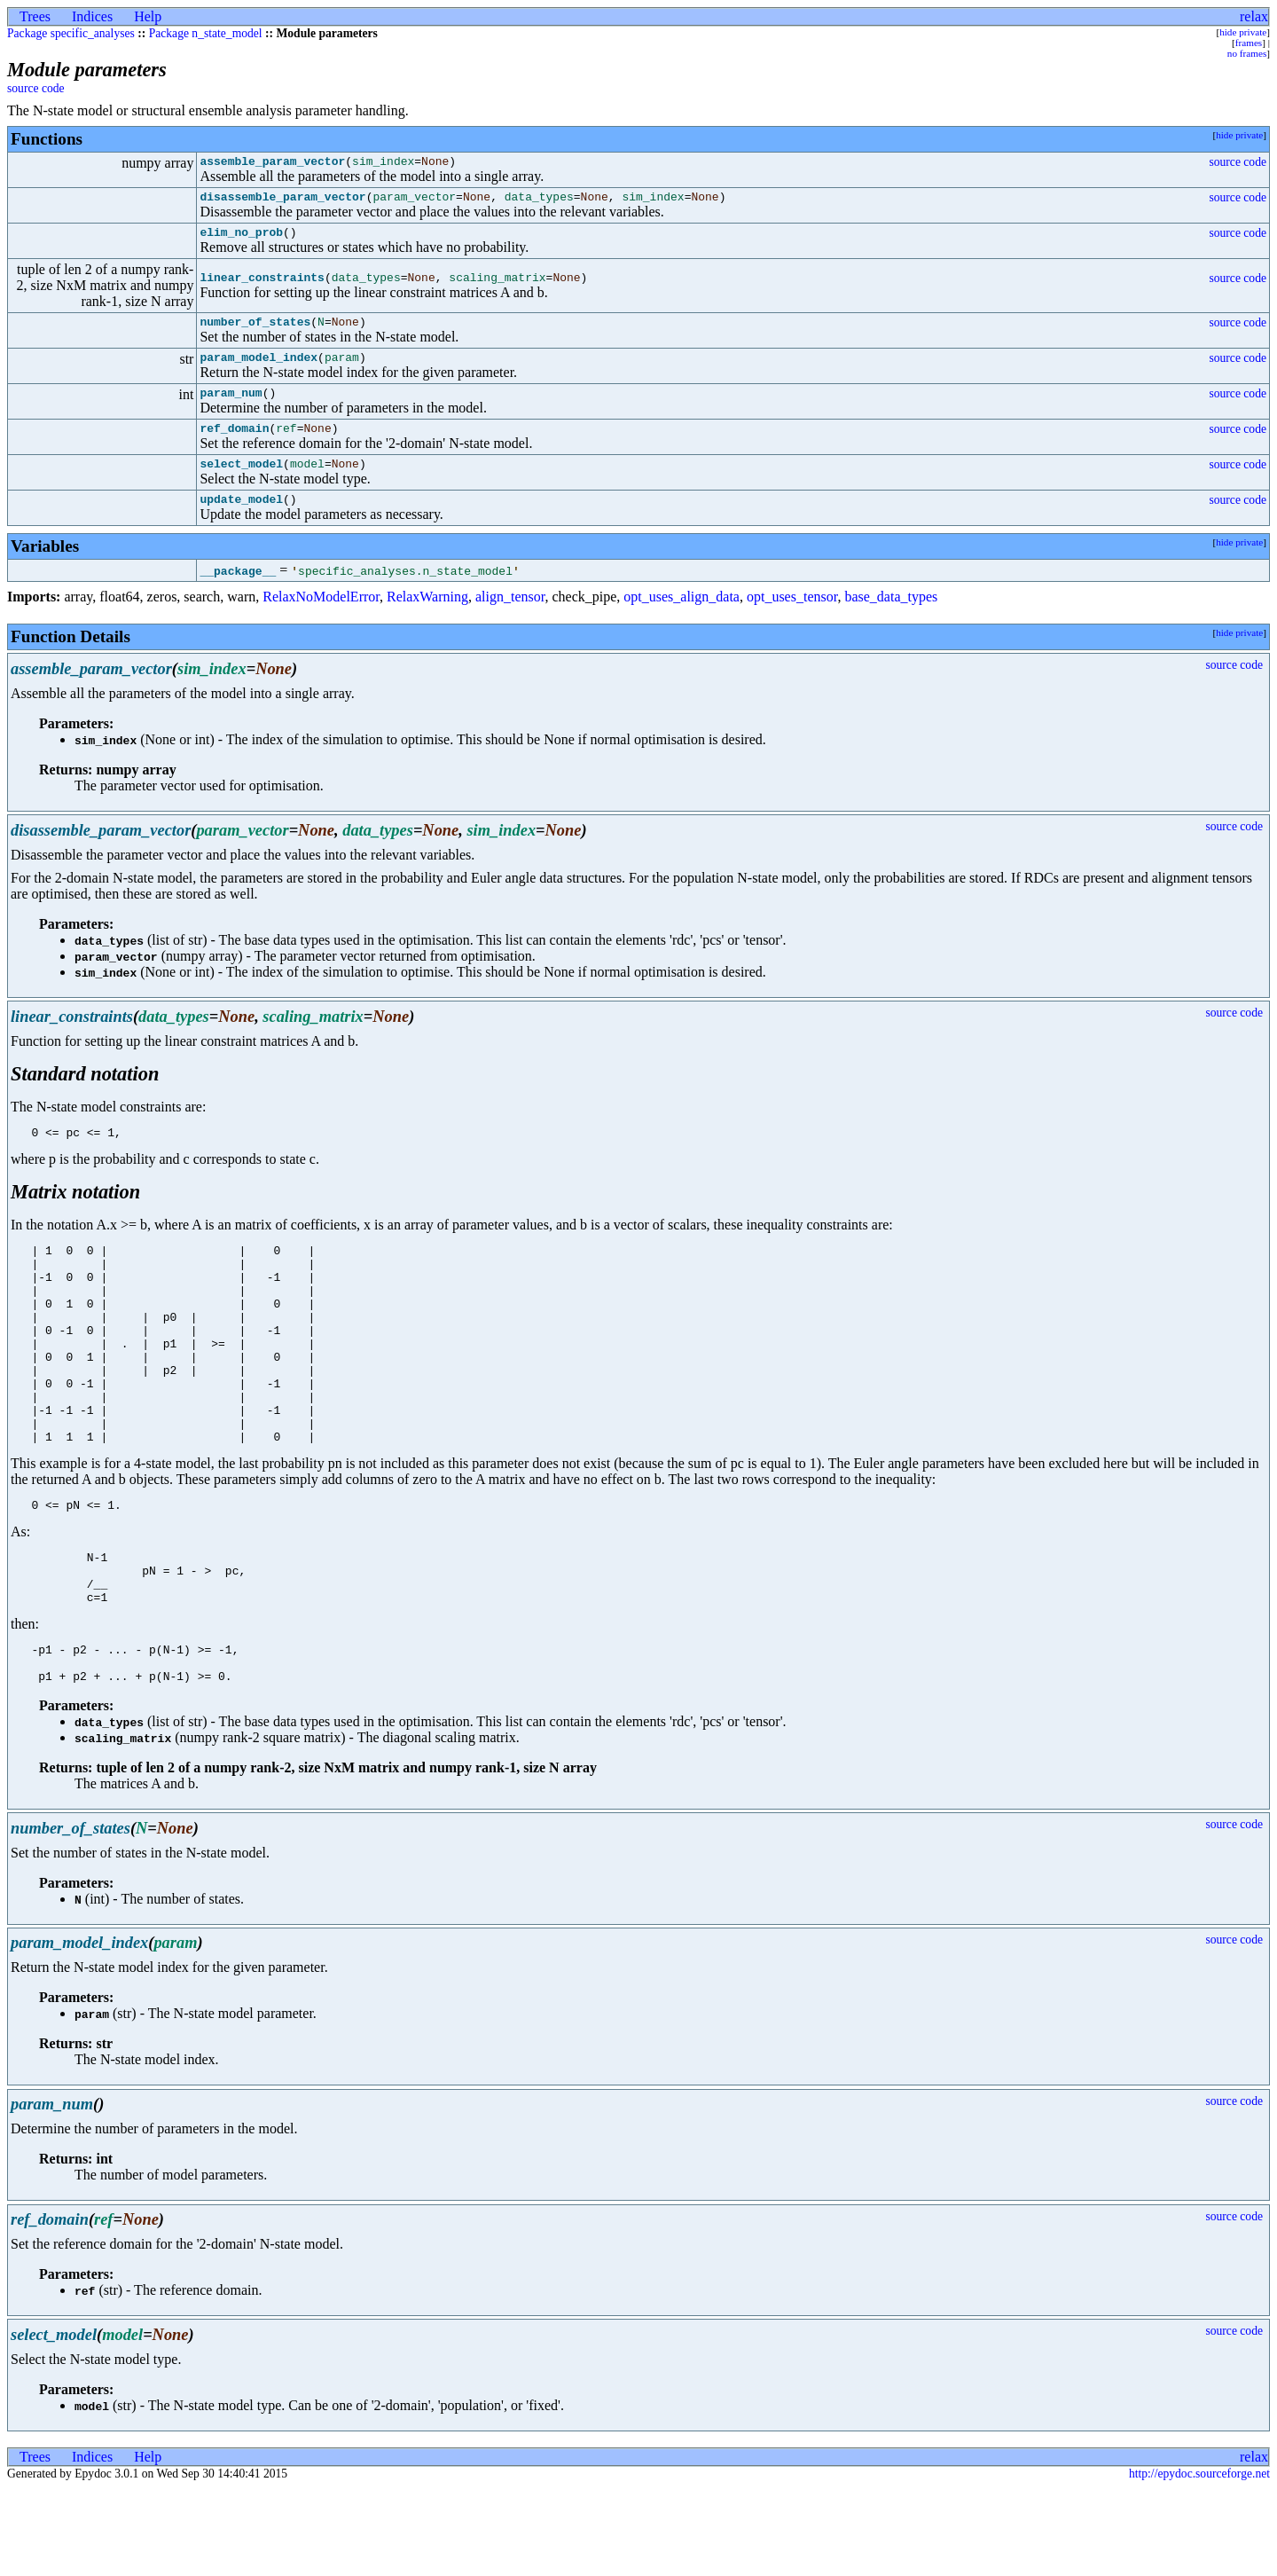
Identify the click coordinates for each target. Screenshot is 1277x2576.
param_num (231, 408)
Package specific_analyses (71, 33)
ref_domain (234, 446)
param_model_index (258, 370)
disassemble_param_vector (282, 201)
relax (1254, 16)
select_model (241, 484)
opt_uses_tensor (792, 620)
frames (1248, 42)
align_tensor (509, 620)
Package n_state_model (205, 33)
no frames (1246, 53)
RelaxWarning (427, 620)
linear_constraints (262, 286)
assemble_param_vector (272, 163)
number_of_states (255, 332)
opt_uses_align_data (681, 620)
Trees (35, 16)
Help (147, 16)
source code (36, 88)
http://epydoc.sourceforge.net (1199, 2561)
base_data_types (890, 620)
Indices (92, 16)
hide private (1242, 32)
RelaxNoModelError (321, 620)
